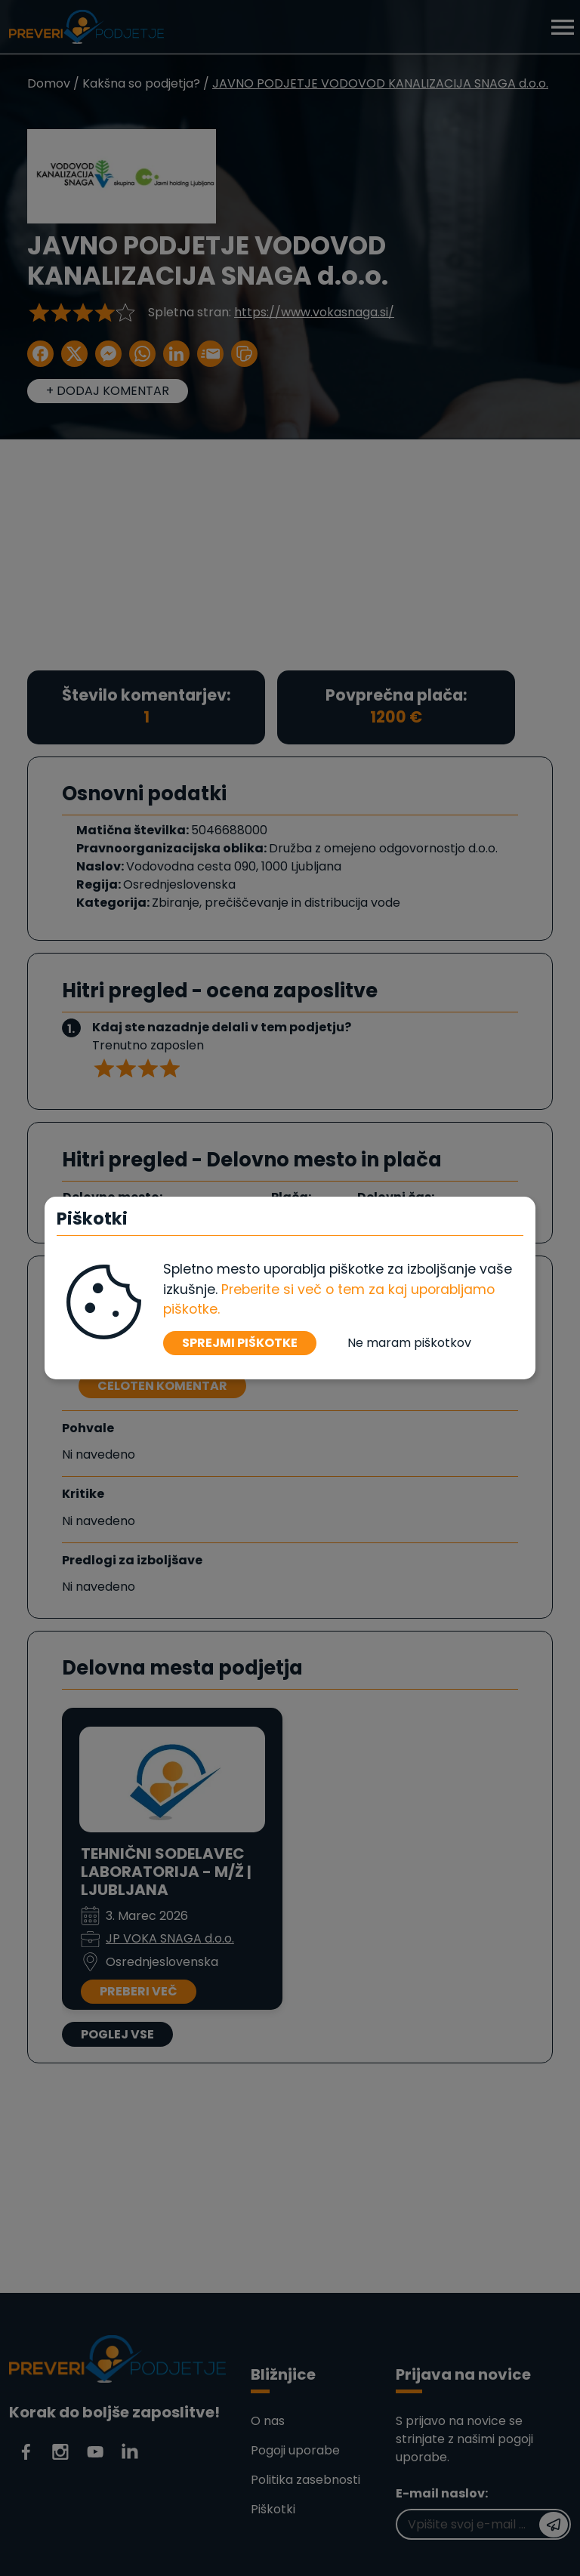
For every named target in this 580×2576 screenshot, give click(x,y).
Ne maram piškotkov (409, 1342)
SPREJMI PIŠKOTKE (240, 1342)
